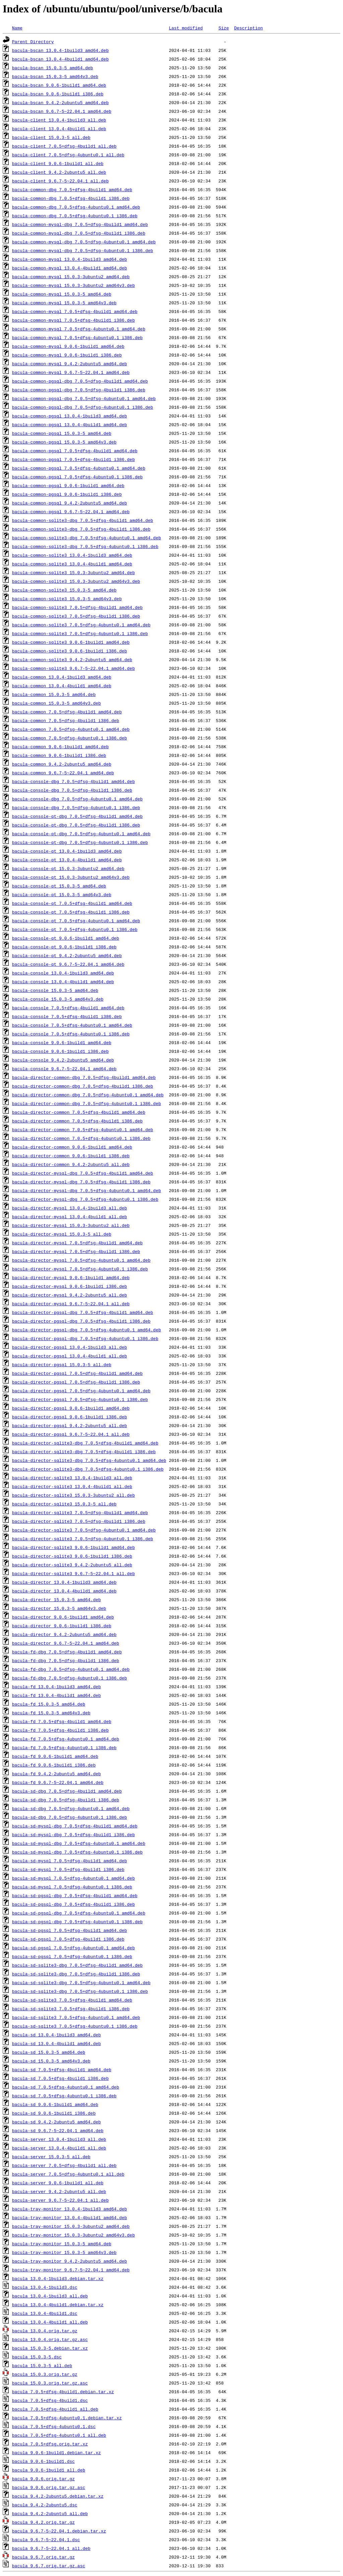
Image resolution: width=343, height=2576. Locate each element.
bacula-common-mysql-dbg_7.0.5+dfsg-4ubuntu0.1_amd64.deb (84, 242)
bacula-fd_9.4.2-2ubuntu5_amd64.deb (56, 1774)
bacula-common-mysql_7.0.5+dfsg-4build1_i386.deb (73, 320)
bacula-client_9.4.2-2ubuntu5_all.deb (59, 172)
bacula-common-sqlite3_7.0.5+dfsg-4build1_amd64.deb (77, 607)
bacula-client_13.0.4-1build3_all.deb (59, 120)
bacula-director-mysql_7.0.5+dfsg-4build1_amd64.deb (77, 1243)
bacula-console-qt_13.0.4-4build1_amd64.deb (67, 860)
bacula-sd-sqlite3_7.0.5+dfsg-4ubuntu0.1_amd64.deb (76, 2017)
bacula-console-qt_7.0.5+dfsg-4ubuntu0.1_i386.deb (74, 929)
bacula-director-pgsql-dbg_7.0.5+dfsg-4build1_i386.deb (81, 1321)
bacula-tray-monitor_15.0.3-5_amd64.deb (61, 2244)
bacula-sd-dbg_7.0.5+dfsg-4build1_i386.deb (65, 1800)
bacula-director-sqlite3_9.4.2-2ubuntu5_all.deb (72, 1565)
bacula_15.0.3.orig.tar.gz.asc (50, 2383)
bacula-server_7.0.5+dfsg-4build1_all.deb (64, 2165)
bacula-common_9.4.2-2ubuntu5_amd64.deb (61, 764)
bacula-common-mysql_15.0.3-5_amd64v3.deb (64, 303)
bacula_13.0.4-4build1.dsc (44, 2313)
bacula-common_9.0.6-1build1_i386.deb (59, 755)
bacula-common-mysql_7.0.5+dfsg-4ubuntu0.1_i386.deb (77, 337)
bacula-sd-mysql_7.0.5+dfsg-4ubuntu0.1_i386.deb (72, 1887)
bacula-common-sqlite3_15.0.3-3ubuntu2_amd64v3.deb (76, 581)
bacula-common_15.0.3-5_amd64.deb (54, 694)
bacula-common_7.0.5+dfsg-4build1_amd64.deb (67, 712)
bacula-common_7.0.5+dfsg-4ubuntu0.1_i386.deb (69, 738)
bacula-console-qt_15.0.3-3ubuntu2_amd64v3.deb (71, 877)
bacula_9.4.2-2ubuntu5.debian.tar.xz (58, 2496)
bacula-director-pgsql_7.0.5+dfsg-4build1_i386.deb (76, 1382)
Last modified (186, 28)
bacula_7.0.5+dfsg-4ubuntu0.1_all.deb (59, 2435)
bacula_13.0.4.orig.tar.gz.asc (50, 2339)
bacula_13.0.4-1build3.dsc (44, 2287)
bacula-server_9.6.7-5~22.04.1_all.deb (60, 2200)
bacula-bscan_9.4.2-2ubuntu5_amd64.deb (60, 102)
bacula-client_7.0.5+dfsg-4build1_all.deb (64, 146)
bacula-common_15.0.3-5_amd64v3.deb (56, 703)
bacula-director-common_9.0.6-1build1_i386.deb (71, 1156)
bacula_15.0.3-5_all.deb (42, 2365)
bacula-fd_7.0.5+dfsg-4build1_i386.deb (60, 1730)
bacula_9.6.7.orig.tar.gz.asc (48, 2566)
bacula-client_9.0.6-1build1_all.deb (58, 163)
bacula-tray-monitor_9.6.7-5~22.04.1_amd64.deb (71, 2270)
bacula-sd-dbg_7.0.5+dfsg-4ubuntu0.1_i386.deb (69, 1817)
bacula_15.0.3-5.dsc (37, 2357)
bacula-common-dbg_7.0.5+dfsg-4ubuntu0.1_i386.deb (74, 216)
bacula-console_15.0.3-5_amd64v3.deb (58, 999)
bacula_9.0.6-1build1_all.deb (48, 2470)
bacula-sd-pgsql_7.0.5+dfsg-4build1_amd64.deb (69, 1930)
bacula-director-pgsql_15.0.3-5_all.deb (61, 1364)
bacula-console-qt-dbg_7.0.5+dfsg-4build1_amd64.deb (77, 816)
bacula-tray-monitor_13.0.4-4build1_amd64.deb (69, 2217)
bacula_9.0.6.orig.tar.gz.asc (48, 2487)
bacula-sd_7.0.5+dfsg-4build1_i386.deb (60, 2078)
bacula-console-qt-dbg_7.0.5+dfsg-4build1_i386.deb (76, 825)
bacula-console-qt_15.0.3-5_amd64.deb (59, 886)
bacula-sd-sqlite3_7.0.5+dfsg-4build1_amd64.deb (72, 2000)
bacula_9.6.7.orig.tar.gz (43, 2557)
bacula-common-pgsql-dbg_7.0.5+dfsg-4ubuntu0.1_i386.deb (82, 407)
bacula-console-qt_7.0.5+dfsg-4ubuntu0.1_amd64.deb (76, 921)
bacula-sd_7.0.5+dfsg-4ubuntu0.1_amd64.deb (65, 2087)
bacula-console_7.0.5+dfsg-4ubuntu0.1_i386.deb (71, 1034)
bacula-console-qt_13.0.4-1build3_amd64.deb (67, 851)
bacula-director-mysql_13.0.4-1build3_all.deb (69, 1208)
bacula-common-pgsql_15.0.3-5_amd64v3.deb (64, 442)
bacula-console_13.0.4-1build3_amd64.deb (63, 973)
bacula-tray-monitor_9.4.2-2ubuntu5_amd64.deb (69, 2261)
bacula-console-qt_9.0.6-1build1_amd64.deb (65, 938)
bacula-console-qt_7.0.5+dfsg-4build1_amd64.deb (72, 903)
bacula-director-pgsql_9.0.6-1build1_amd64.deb (71, 1408)
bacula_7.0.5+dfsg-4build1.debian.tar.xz (63, 2392)
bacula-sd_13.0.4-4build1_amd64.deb (56, 2043)
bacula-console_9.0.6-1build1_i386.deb (60, 1051)
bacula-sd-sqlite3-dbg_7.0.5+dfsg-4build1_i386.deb (76, 1974)
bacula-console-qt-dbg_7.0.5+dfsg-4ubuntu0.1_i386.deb (80, 842)
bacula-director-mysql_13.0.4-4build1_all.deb (69, 1217)
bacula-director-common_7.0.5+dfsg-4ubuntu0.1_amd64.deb (82, 1129)
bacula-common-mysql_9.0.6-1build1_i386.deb (67, 355)
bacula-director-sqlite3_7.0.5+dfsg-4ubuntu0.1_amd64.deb (84, 1530)
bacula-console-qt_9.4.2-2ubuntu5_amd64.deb (67, 955)
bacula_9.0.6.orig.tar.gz (43, 2479)
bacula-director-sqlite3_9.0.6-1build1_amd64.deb (73, 1547)
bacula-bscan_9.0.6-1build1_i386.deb (58, 94)
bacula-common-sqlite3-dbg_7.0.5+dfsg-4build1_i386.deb (81, 529)
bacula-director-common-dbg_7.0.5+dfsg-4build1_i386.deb (82, 1086)
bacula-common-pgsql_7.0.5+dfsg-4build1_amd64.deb (74, 451)
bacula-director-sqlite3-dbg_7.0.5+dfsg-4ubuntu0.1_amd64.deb (89, 1460)
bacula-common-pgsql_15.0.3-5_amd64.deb (61, 433)
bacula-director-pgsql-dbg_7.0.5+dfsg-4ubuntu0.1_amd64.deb (86, 1330)
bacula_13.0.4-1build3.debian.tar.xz (58, 2278)
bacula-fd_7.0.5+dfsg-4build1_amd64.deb (61, 1721)
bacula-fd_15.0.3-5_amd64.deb (48, 1704)
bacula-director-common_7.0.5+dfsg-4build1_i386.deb (77, 1121)
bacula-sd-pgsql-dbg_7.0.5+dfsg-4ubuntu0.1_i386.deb (77, 1922)
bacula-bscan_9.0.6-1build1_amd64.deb (59, 85)
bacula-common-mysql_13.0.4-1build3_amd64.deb (69, 259)
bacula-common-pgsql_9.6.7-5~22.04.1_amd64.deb (71, 512)
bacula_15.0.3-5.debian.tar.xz (50, 2348)
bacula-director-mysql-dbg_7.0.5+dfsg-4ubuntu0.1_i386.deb (85, 1199)
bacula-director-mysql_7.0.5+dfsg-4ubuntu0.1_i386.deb (80, 1269)
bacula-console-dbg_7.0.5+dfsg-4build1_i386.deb (72, 790)
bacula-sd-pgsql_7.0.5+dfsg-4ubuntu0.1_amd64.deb (73, 1948)
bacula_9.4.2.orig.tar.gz (43, 2522)
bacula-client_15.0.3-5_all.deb (51, 137)
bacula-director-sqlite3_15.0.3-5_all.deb (64, 1504)
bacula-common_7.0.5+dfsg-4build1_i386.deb (65, 720)
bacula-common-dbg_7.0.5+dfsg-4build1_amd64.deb (72, 189)
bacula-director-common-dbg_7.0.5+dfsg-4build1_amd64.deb (84, 1077)
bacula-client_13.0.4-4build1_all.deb (59, 129)
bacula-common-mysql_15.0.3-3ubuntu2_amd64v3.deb (73, 285)
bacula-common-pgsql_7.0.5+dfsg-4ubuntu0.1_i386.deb (77, 477)
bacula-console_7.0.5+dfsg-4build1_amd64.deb (68, 1008)
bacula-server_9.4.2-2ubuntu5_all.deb (59, 2191)
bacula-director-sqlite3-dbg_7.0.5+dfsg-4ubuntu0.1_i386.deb (87, 1469)
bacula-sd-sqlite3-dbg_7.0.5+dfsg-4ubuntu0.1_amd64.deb (81, 1982)
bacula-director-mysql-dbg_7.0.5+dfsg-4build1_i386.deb (81, 1182)
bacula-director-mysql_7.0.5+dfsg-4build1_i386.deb (76, 1251)
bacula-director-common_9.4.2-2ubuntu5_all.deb (71, 1164)
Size (223, 28)
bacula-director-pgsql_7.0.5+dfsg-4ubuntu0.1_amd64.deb (81, 1391)
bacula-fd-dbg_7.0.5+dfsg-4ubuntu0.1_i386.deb (69, 1678)
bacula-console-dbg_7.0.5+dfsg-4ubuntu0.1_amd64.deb (77, 799)
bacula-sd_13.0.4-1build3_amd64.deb (56, 2035)
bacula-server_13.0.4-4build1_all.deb (59, 2148)
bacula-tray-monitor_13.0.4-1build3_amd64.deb (69, 2209)
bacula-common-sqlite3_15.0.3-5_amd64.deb (64, 590)
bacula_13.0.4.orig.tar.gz (44, 2331)
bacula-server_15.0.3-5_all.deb (51, 2157)
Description (248, 28)
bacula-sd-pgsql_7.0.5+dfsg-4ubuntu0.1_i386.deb (72, 1956)
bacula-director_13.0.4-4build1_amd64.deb (64, 1591)
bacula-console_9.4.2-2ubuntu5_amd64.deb (63, 1060)
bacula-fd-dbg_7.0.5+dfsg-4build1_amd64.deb (67, 1652)
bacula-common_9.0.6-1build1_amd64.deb (60, 747)
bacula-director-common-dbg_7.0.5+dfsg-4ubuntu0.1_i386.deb (86, 1103)
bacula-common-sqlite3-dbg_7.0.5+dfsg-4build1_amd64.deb (82, 520)
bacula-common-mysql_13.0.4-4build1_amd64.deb (69, 268)
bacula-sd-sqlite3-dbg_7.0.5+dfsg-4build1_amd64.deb (77, 1965)
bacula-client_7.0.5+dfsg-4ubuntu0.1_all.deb (68, 155)
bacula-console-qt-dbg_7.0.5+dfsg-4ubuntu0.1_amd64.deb (81, 834)
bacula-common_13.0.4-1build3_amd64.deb (61, 677)
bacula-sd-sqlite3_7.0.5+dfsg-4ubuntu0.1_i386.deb (74, 2026)
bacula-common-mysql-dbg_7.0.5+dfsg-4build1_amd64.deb (80, 224)
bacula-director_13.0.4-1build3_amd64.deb (64, 1582)
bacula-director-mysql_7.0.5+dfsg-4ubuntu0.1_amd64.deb (81, 1260)
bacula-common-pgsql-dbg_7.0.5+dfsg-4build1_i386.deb (78, 390)
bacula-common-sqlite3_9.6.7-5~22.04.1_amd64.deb (73, 668)
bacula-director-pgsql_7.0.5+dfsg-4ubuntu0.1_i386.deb (80, 1399)
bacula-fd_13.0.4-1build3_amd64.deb (56, 1687)
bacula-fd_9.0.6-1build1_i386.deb (54, 1765)
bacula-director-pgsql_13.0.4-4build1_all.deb (69, 1356)
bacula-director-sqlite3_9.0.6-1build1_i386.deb (72, 1556)
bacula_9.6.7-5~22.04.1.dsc (46, 2539)
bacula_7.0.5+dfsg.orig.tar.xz (50, 2444)
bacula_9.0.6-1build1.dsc (43, 2461)
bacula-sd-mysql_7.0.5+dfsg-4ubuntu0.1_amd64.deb (73, 1878)
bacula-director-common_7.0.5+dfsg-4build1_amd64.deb (78, 1112)
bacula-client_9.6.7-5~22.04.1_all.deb (60, 181)
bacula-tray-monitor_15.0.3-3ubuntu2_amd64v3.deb (73, 2235)
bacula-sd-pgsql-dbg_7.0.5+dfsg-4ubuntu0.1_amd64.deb (78, 1913)
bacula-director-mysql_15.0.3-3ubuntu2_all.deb (71, 1225)
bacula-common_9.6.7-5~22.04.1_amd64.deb (63, 773)
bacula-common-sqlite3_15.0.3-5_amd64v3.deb (67, 599)
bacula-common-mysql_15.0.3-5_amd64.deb (61, 294)
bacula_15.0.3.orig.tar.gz (44, 2374)
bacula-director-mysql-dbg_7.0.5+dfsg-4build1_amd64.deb (82, 1173)
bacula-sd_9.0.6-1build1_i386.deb (54, 2113)
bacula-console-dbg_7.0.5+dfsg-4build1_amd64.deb (73, 781)
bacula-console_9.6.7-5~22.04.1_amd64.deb (64, 1069)
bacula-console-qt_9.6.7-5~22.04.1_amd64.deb (68, 964)
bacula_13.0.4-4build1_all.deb (50, 2322)
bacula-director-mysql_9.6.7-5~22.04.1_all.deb (71, 1304)
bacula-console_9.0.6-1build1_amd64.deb (61, 1042)
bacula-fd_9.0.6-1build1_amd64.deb (55, 1756)
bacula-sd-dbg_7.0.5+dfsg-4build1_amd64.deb (67, 1791)
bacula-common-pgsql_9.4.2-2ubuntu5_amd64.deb (69, 503)
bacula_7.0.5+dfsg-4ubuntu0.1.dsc (54, 2426)
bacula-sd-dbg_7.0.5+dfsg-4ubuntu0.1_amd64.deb (71, 1808)
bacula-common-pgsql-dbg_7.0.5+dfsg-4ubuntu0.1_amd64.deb (84, 398)
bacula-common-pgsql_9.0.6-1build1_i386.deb (67, 494)
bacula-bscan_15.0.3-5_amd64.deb (52, 68)
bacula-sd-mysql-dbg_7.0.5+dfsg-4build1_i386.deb (73, 1834)
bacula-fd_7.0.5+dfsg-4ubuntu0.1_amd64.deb (65, 1739)
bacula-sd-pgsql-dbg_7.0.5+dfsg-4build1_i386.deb (73, 1904)
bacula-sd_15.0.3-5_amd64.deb (48, 2052)
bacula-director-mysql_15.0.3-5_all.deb (61, 1234)
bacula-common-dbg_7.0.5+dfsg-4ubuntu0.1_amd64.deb (76, 207)
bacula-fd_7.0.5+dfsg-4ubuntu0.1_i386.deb (64, 1747)
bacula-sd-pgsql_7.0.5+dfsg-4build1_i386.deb (68, 1939)
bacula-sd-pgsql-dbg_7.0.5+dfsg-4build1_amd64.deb (74, 1895)
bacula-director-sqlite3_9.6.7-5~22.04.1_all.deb (73, 1573)
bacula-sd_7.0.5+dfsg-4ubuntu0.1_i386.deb (64, 2096)
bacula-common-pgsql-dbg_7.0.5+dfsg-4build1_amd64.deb (80, 381)
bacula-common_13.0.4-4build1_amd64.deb (61, 686)
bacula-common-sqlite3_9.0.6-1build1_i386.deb (69, 651)
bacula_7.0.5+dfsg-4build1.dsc (50, 2400)
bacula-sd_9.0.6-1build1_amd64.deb (55, 2104)
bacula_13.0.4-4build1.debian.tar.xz (58, 2304)
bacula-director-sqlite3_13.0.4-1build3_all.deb (72, 1478)
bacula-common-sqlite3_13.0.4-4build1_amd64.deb (72, 564)
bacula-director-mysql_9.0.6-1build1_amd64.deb (71, 1277)
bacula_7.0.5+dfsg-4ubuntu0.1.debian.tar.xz (67, 2418)
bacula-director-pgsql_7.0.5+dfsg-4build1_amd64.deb (77, 1373)
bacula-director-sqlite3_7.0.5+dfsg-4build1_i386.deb (78, 1521)
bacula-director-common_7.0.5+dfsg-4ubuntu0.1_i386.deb (81, 1138)
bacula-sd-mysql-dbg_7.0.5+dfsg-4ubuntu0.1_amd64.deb (78, 1843)
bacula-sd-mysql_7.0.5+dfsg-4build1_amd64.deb (69, 1861)
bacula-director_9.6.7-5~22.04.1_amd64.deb (65, 1643)
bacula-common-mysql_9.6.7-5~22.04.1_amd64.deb (71, 372)
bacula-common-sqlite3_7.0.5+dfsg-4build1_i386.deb (76, 616)
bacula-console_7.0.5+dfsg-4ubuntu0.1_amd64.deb (72, 1025)
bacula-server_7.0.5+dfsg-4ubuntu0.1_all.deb (68, 2174)
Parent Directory (33, 41)
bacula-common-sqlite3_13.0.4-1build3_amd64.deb (72, 555)
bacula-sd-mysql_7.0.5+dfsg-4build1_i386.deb (68, 1869)
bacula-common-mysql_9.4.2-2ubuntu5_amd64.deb (69, 364)
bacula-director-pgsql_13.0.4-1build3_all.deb (69, 1347)
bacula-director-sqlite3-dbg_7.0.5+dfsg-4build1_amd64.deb (85, 1443)
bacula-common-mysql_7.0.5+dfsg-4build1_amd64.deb (74, 311)
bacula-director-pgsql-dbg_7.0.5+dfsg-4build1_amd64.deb (82, 1312)
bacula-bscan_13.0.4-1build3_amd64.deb (60, 50)
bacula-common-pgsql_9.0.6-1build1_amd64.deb (68, 485)
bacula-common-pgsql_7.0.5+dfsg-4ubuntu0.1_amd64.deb (78, 468)
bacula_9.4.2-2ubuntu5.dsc (44, 2505)
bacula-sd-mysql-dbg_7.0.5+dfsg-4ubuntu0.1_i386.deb (77, 1852)
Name (17, 28)
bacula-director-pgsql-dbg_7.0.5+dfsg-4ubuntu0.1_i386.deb (85, 1338)
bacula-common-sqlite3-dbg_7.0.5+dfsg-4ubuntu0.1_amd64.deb (86, 538)
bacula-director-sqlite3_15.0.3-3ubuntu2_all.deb (73, 1495)
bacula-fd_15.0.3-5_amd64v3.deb (51, 1713)
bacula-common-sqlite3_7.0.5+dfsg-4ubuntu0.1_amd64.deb (81, 625)
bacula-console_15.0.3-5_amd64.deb (55, 990)
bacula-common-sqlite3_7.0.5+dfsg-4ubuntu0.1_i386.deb (80, 633)
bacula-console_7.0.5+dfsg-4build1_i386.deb (67, 1016)
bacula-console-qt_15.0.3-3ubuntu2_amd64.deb (68, 868)
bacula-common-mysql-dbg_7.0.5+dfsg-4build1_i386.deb (78, 233)
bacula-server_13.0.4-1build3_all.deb (59, 2139)
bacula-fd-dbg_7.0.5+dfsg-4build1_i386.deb (65, 1660)
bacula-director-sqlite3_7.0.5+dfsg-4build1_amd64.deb (80, 1512)
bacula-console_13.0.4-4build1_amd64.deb (63, 982)
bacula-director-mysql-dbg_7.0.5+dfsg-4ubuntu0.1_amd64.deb (86, 1190)
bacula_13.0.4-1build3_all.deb (50, 2296)
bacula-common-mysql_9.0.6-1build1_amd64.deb (68, 346)
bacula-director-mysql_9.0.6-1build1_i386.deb (69, 1286)
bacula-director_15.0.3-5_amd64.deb (56, 1599)
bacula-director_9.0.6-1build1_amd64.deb (63, 1617)
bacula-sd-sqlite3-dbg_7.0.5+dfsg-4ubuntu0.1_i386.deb (80, 1991)
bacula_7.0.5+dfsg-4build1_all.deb (55, 2409)
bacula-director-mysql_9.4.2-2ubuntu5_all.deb (69, 1295)
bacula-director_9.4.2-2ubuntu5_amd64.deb (64, 1634)
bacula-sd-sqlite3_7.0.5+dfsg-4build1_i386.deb (71, 2009)
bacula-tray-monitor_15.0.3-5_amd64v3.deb (64, 2252)
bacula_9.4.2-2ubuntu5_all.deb (50, 2513)
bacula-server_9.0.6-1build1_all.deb (58, 2183)
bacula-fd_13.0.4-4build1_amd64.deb (56, 1695)
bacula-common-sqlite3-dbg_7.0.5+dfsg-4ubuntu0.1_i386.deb (85, 546)
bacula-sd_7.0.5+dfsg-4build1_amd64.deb (61, 2069)
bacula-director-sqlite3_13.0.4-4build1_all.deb (72, 1486)
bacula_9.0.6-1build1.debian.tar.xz (56, 2452)
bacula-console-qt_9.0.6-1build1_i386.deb (64, 947)
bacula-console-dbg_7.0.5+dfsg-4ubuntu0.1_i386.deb (76, 807)
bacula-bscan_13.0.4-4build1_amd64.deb (60, 59)
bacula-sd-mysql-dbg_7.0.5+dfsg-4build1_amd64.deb (74, 1826)
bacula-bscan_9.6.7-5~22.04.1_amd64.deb (61, 111)
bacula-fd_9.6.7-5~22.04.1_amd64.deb (58, 1782)
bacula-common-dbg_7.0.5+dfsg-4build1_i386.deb (71, 198)
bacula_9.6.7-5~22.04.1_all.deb (51, 2548)
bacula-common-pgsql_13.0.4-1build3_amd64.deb (69, 416)
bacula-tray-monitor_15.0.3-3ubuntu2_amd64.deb (71, 2226)
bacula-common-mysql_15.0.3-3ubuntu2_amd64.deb (71, 277)
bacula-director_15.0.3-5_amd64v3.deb (59, 1608)
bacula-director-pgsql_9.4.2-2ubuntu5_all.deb (69, 1425)
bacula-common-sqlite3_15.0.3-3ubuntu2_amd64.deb (73, 572)
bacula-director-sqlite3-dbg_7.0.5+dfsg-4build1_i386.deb (84, 1452)
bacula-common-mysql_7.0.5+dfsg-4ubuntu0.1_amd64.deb (78, 329)
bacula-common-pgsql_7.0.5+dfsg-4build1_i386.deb (73, 459)
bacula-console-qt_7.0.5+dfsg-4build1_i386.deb (71, 912)
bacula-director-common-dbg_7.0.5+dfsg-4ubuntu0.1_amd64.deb (87, 1095)
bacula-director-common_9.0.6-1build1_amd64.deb (72, 1147)
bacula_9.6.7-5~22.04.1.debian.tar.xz (59, 2531)
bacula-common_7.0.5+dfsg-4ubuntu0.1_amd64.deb (71, 729)
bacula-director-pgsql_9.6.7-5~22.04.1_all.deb (71, 1434)
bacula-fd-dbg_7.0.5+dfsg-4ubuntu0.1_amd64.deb (71, 1669)
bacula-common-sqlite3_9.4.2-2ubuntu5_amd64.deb (72, 659)
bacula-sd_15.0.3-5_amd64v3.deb (51, 2061)
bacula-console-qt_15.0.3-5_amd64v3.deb (61, 894)
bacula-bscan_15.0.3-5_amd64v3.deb (55, 76)
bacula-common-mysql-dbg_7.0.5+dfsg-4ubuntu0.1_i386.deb (82, 250)
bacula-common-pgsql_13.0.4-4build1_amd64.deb (69, 424)
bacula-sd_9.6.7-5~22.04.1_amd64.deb (58, 2130)
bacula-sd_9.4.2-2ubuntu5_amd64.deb (56, 2122)
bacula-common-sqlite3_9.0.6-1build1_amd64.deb (71, 642)
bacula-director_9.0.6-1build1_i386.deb (61, 1626)
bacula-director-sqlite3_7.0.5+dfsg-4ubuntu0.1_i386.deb (82, 1539)
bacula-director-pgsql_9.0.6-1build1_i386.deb (69, 1417)
